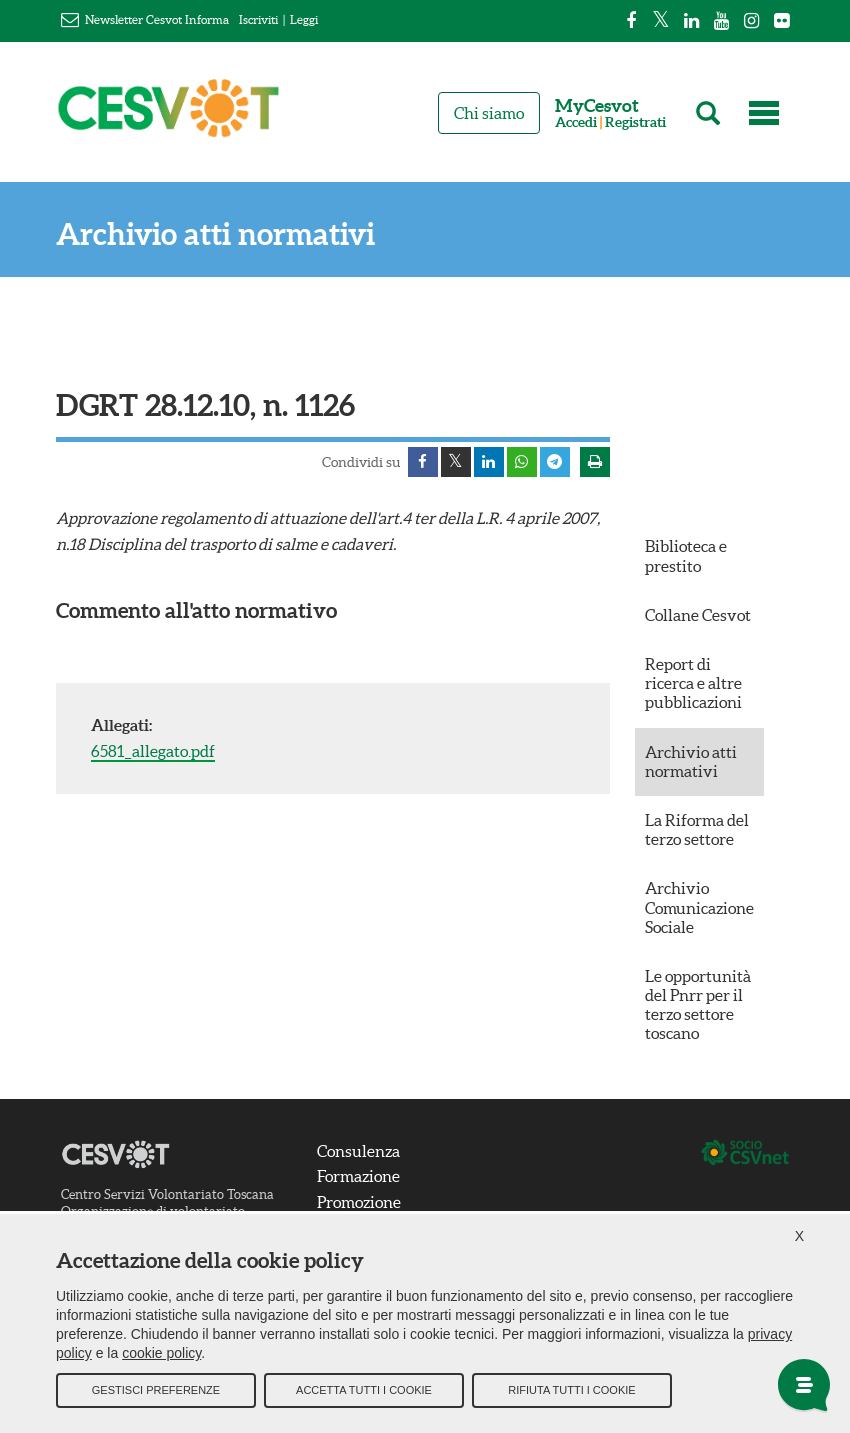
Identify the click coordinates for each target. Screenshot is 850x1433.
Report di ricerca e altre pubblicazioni (693, 683)
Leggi (304, 19)
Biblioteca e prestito (686, 555)
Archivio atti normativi (215, 234)
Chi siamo (489, 113)
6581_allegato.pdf (153, 751)
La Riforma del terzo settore (697, 829)
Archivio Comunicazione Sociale (699, 907)
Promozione (359, 1202)
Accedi (576, 122)
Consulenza (358, 1151)
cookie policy (161, 1353)
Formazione (358, 1176)
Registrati (635, 122)
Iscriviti (258, 19)
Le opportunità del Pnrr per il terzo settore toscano (698, 1005)
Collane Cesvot (698, 615)
